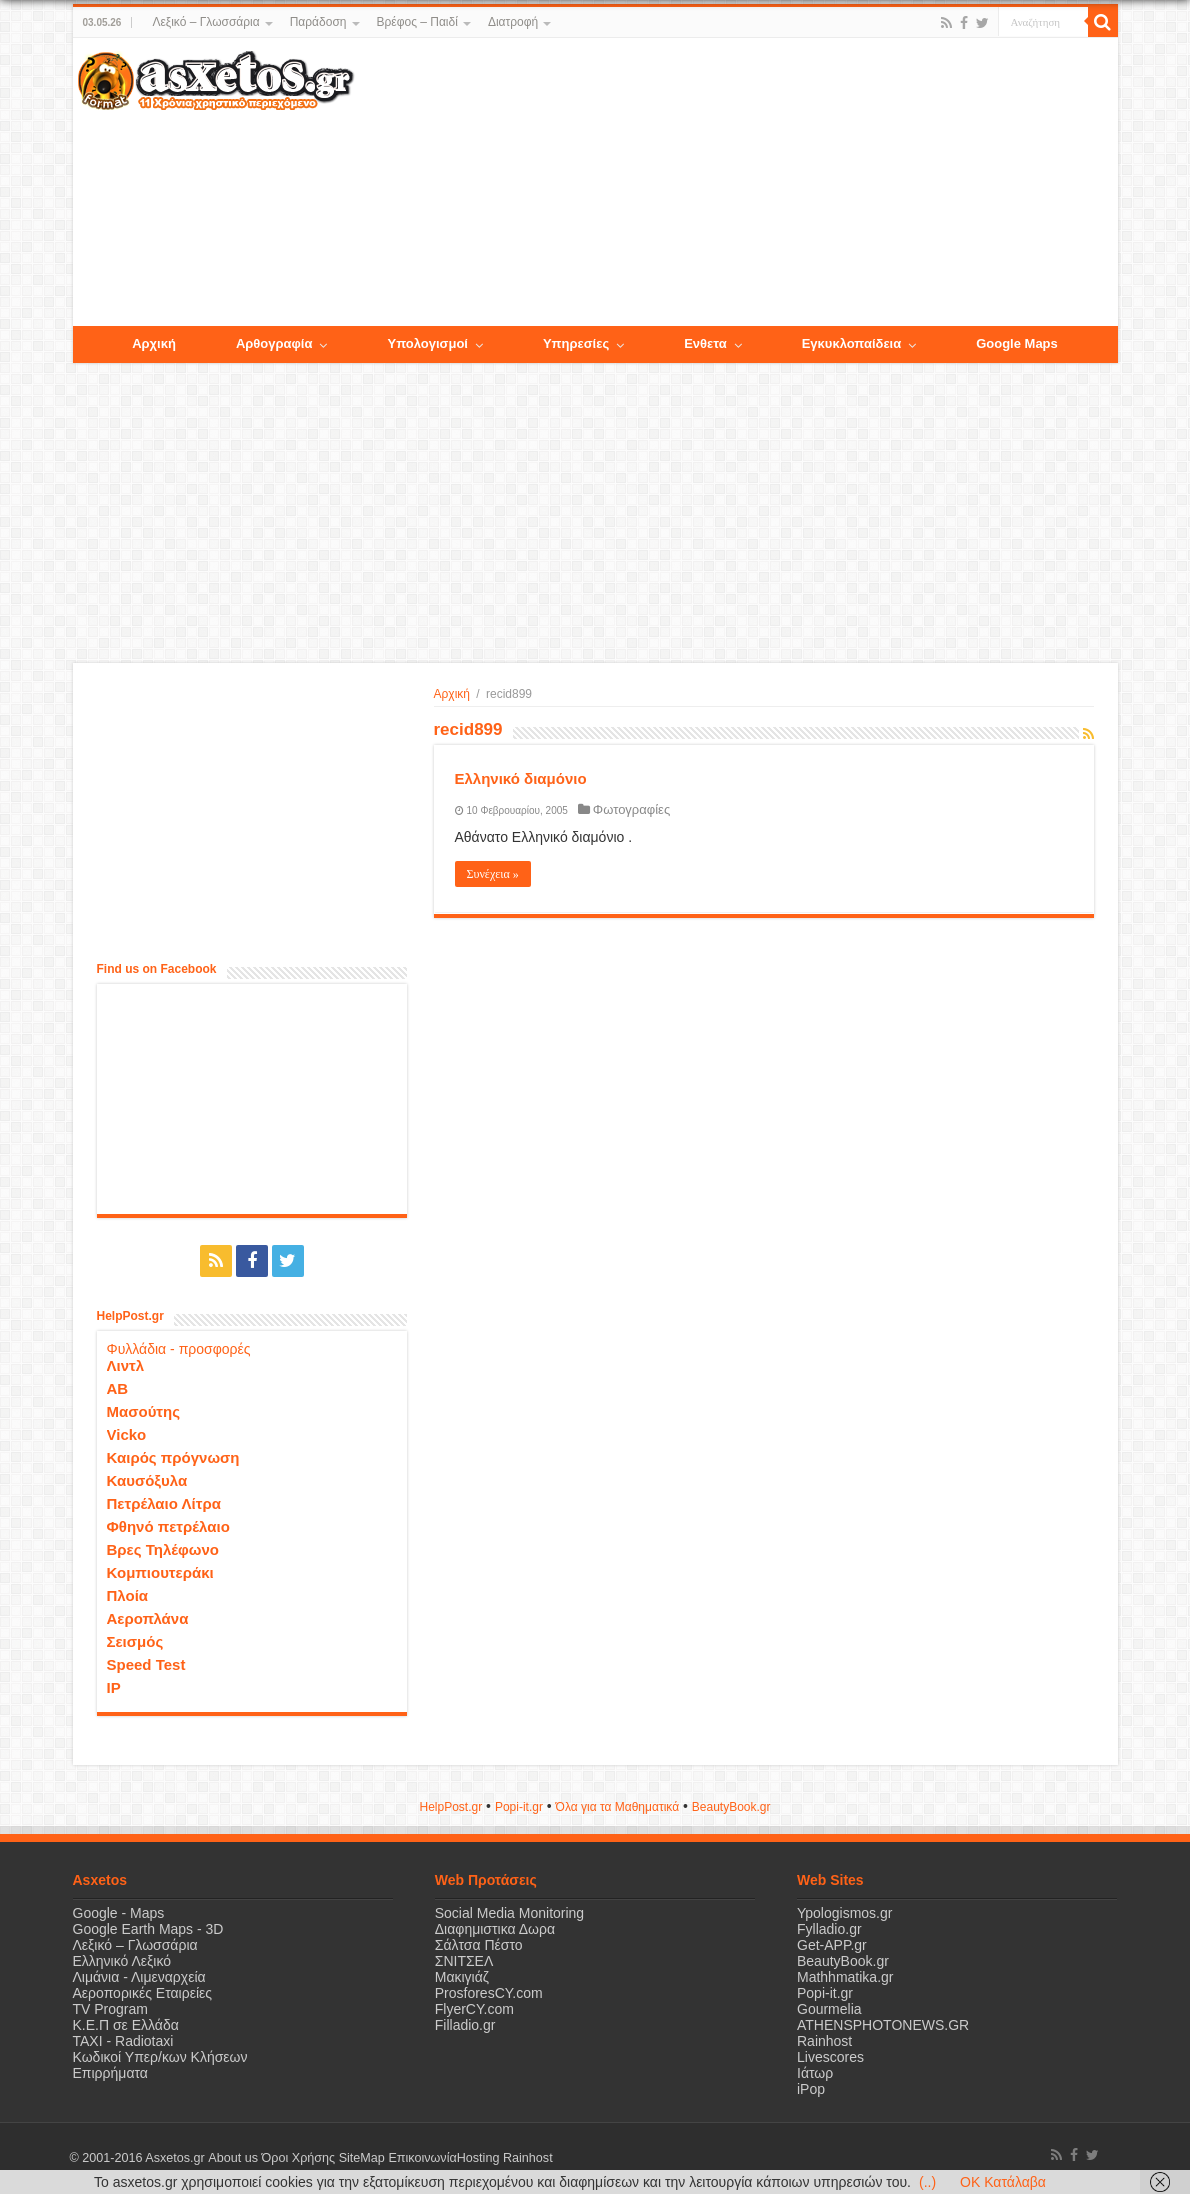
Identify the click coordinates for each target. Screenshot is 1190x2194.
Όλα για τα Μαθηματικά (618, 1807)
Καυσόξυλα (147, 1480)
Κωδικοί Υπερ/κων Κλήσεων (160, 2057)
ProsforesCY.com (489, 1993)
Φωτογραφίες (631, 809)
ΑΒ (118, 1388)
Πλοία (128, 1595)
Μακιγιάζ (462, 1977)
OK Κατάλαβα (1003, 2182)
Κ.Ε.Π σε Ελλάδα (126, 2025)
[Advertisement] (735, 183)
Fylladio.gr (829, 1929)
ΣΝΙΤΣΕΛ (464, 1961)
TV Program (110, 2009)
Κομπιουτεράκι (160, 1572)
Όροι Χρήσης (298, 2158)
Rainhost (824, 2041)
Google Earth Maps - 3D (148, 1929)
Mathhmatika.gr (845, 1977)
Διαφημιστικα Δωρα (495, 1929)
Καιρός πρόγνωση (173, 1457)
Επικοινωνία (422, 2158)
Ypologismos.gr (844, 1913)
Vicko (127, 1434)
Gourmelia (829, 2009)
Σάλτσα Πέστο (479, 1945)
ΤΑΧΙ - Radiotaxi (123, 2041)
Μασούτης (144, 1411)
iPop (811, 2089)
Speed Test (146, 1664)
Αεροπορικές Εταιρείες (143, 1993)
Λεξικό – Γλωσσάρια (205, 22)
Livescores (830, 2057)
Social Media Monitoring (509, 1913)
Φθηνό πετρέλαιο (168, 1526)
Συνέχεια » (493, 874)
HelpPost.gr (450, 1807)
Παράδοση (318, 22)
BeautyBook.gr (843, 1961)
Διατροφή (513, 22)
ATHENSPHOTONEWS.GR (883, 2025)
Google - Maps (119, 1913)
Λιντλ (126, 1365)
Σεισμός (135, 1641)
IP (114, 1687)
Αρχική (452, 694)
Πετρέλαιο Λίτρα (164, 1503)
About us (233, 2158)
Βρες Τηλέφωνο (163, 1549)
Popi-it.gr (519, 1807)
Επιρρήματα (110, 2073)
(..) (927, 2182)
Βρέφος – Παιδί (417, 22)
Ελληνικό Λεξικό (122, 1961)
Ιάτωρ (815, 2073)
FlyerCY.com (474, 2009)
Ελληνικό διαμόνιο (521, 778)
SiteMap (361, 2158)
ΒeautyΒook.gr (731, 1807)
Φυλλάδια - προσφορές (179, 1349)
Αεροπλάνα (148, 1618)
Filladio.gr (465, 2025)
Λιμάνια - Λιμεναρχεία (139, 1977)
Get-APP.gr (832, 1945)
